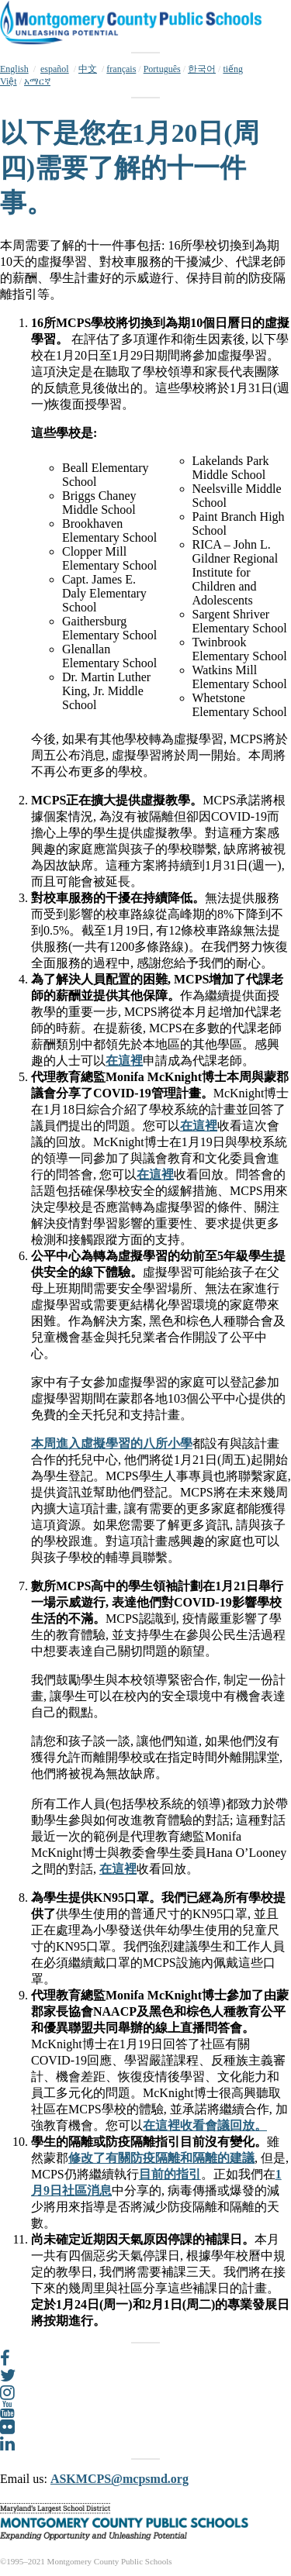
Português (162, 69)
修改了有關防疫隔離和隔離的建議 (161, 2157)
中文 (87, 69)
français (121, 69)
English (14, 69)
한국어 (202, 69)
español (54, 69)
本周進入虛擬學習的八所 (99, 1443)
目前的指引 (170, 2174)
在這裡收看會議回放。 (205, 2125)
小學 (180, 1443)
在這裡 (124, 1060)
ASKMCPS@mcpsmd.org (119, 2478)
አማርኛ (37, 81)
